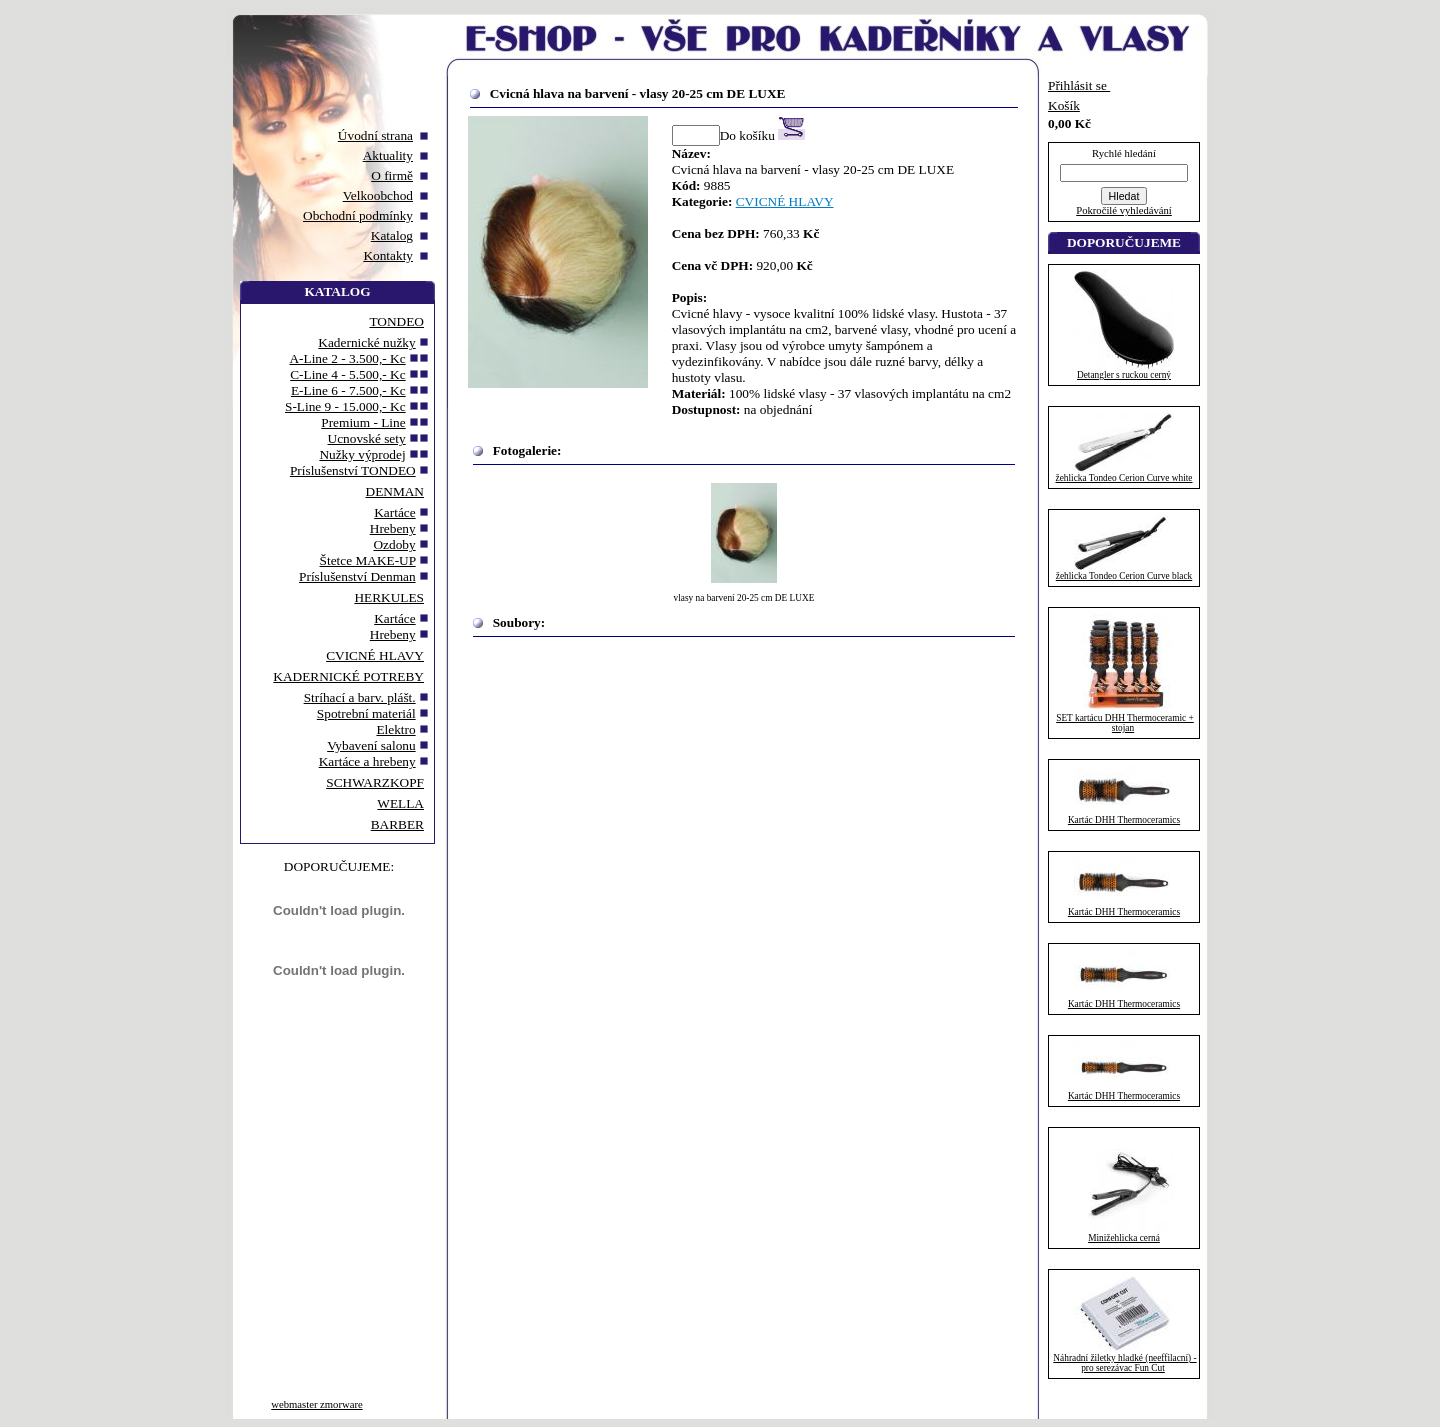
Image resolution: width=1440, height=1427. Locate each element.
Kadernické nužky (366, 342)
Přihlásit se (1079, 85)
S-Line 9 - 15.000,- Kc (345, 406)
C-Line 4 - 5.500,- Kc (347, 374)
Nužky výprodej (362, 454)
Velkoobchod (378, 195)
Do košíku (763, 135)
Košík (1064, 105)
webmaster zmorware (316, 1404)
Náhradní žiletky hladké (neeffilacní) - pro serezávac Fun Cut (1124, 1363)
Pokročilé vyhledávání (1124, 210)
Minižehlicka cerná (1124, 1238)
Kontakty (388, 255)
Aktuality (388, 155)
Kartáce (394, 512)
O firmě (392, 175)
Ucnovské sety (367, 438)
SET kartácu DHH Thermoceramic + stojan (1125, 723)
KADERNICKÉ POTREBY (348, 676)
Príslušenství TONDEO (353, 470)
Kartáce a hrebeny (367, 761)
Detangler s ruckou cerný (1124, 375)
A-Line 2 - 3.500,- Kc (347, 358)
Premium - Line (363, 422)
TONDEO (396, 321)
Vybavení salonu (371, 745)
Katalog (392, 235)
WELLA (400, 803)
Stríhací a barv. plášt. (360, 697)
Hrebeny (393, 528)
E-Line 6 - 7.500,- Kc (348, 390)
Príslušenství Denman (357, 576)
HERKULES (389, 597)
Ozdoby (394, 544)
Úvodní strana (375, 135)
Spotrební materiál (366, 713)
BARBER (397, 824)
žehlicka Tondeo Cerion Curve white (1124, 478)
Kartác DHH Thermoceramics (1124, 820)
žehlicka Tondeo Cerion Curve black (1124, 576)
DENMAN (395, 491)
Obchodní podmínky (358, 215)
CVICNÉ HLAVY (375, 655)
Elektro (395, 729)
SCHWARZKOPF (375, 782)
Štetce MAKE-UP (368, 560)
